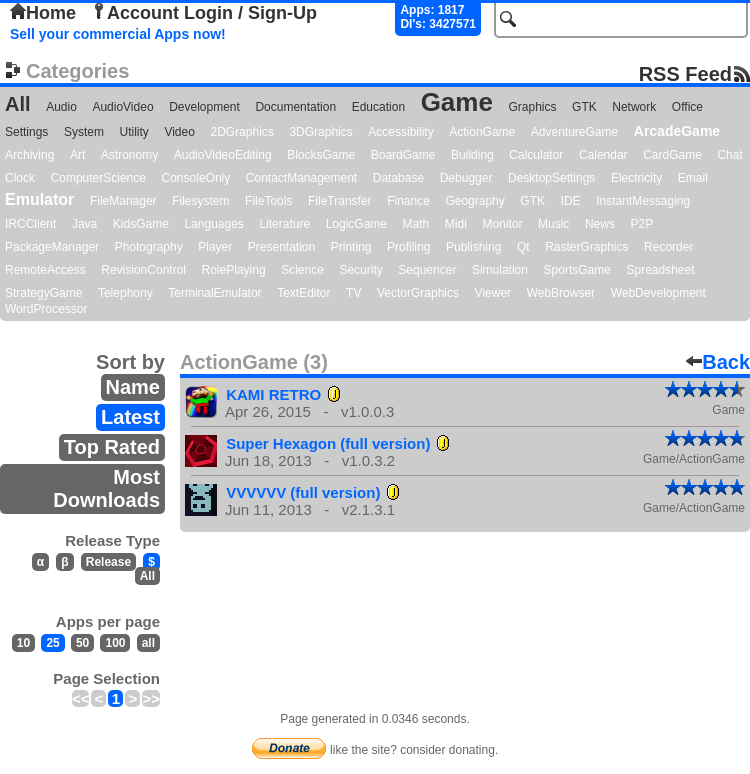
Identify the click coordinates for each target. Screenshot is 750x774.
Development (204, 107)
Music (553, 224)
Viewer (493, 293)
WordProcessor (46, 309)
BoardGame (403, 155)
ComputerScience (98, 178)
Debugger (466, 178)
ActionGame (482, 132)
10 (23, 643)
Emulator (39, 199)
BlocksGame (321, 155)
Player (215, 247)
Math (416, 224)
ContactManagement (301, 178)
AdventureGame (574, 132)
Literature (284, 224)
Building (472, 155)
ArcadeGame (677, 131)
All (18, 104)
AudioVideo (122, 107)
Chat (729, 155)
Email (693, 178)
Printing (351, 247)
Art (77, 155)
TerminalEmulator (214, 293)
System (84, 132)
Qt (523, 247)
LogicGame (356, 224)
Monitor (502, 224)
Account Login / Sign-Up (204, 13)
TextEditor (303, 293)
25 (52, 643)
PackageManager (52, 247)
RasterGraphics (586, 247)
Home (43, 13)
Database (398, 178)
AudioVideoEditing (223, 155)
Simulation (500, 270)
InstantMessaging (643, 201)
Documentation (295, 107)
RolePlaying (234, 270)
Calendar (603, 155)
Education (378, 107)
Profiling (408, 247)
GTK (584, 107)
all (148, 643)
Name (133, 387)
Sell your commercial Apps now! (118, 34)
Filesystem (200, 201)
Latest (130, 417)
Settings (26, 132)
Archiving (29, 155)
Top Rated (112, 447)
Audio (61, 107)
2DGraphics (241, 132)
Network (634, 107)
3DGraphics (320, 132)
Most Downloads (106, 488)
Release (108, 562)
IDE (571, 201)
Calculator (536, 155)
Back (718, 362)
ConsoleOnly (196, 178)
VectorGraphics (418, 293)
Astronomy (129, 155)
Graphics (532, 107)
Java (84, 224)
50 (82, 643)
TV (353, 293)
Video (179, 132)
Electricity (636, 178)
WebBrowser (561, 293)
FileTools (268, 201)
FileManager (123, 201)
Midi (456, 224)
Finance (408, 201)
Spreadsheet (660, 270)
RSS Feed (685, 73)
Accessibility (400, 132)
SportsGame (577, 270)
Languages (213, 224)
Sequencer (427, 270)
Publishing (473, 247)
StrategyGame (43, 293)
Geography (474, 201)
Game (457, 102)
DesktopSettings (551, 178)
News (600, 224)
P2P (641, 224)
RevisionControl (143, 270)
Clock (20, 178)
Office (687, 107)
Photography (149, 247)
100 (115, 643)
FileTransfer (340, 201)
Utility (134, 132)
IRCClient (30, 224)
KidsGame (141, 224)
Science (302, 270)
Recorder (668, 247)
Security (360, 270)
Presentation (281, 247)
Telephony (125, 293)
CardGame (672, 155)
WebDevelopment (658, 293)
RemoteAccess (45, 270)
